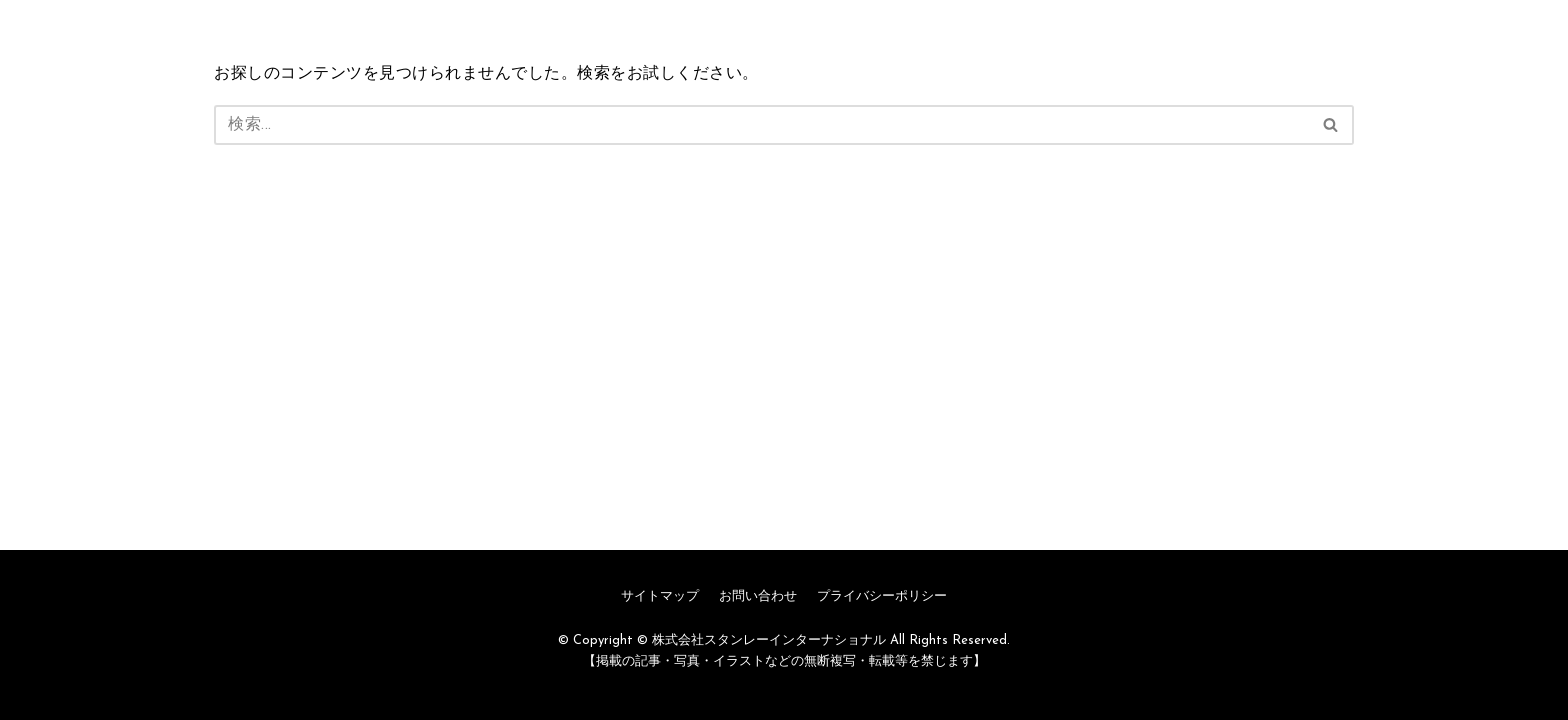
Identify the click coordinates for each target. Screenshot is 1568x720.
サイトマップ (660, 596)
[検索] (761, 125)
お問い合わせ (758, 596)
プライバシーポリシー (882, 596)
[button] (1330, 124)
